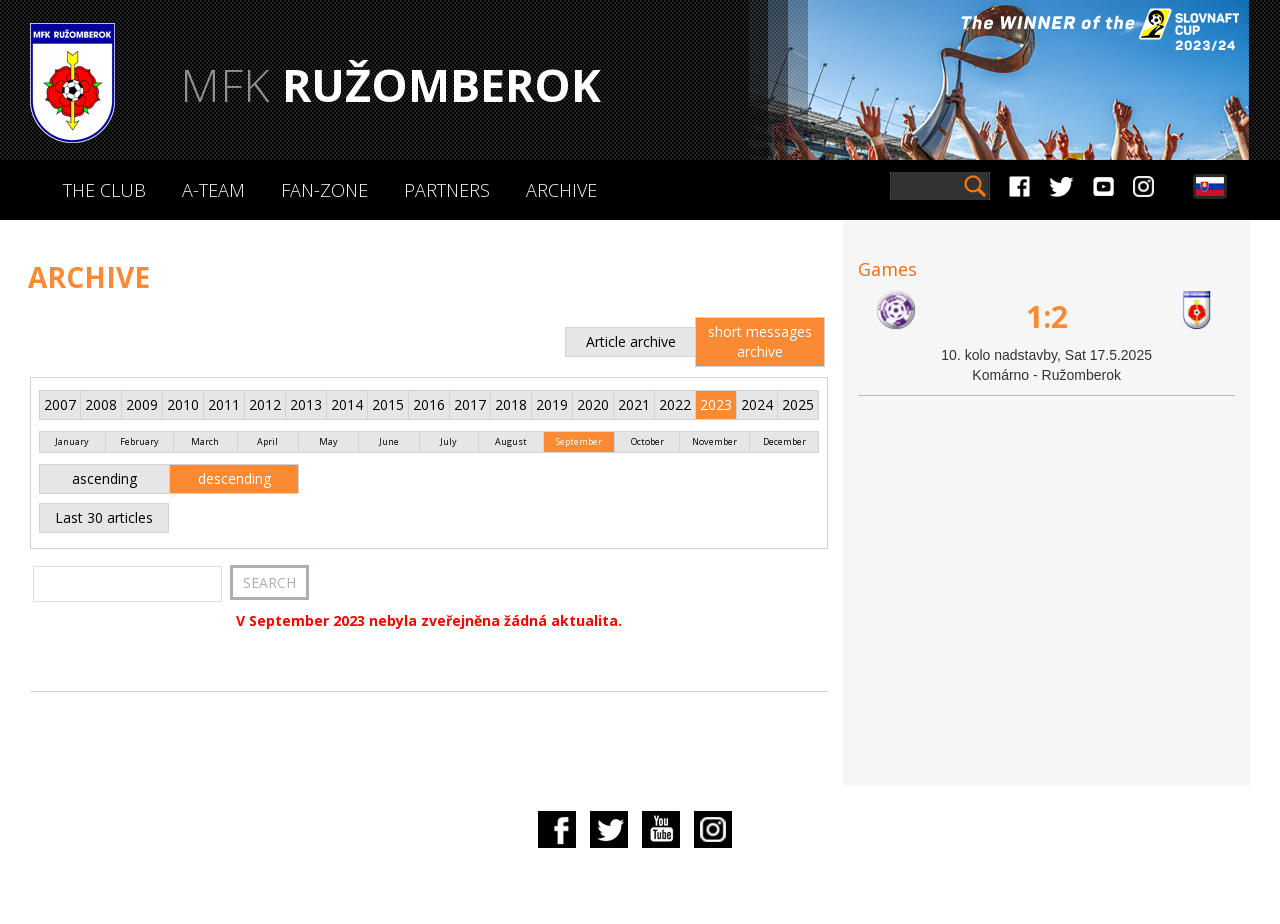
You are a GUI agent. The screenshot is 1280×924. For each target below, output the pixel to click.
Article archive (631, 341)
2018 (511, 404)
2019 (552, 404)
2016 (429, 404)
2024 (757, 404)
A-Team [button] (213, 190)
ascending (104, 478)
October (647, 441)
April (267, 441)
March (205, 441)
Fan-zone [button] (324, 190)
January (72, 441)
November (714, 441)
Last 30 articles (104, 517)
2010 (183, 404)
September (579, 441)
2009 (142, 404)
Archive (561, 190)
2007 (60, 404)
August (511, 441)
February (139, 441)
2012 (265, 404)
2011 (224, 404)
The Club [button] (104, 190)
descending (234, 478)
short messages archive (760, 341)
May (328, 441)
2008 (101, 404)
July (448, 441)
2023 (716, 404)
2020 (593, 404)
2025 (798, 404)
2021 (634, 404)
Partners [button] (447, 190)
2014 (347, 404)
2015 (388, 404)
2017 (470, 404)
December (784, 441)
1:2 (1047, 316)
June (389, 441)
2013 (306, 404)
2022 (675, 404)
